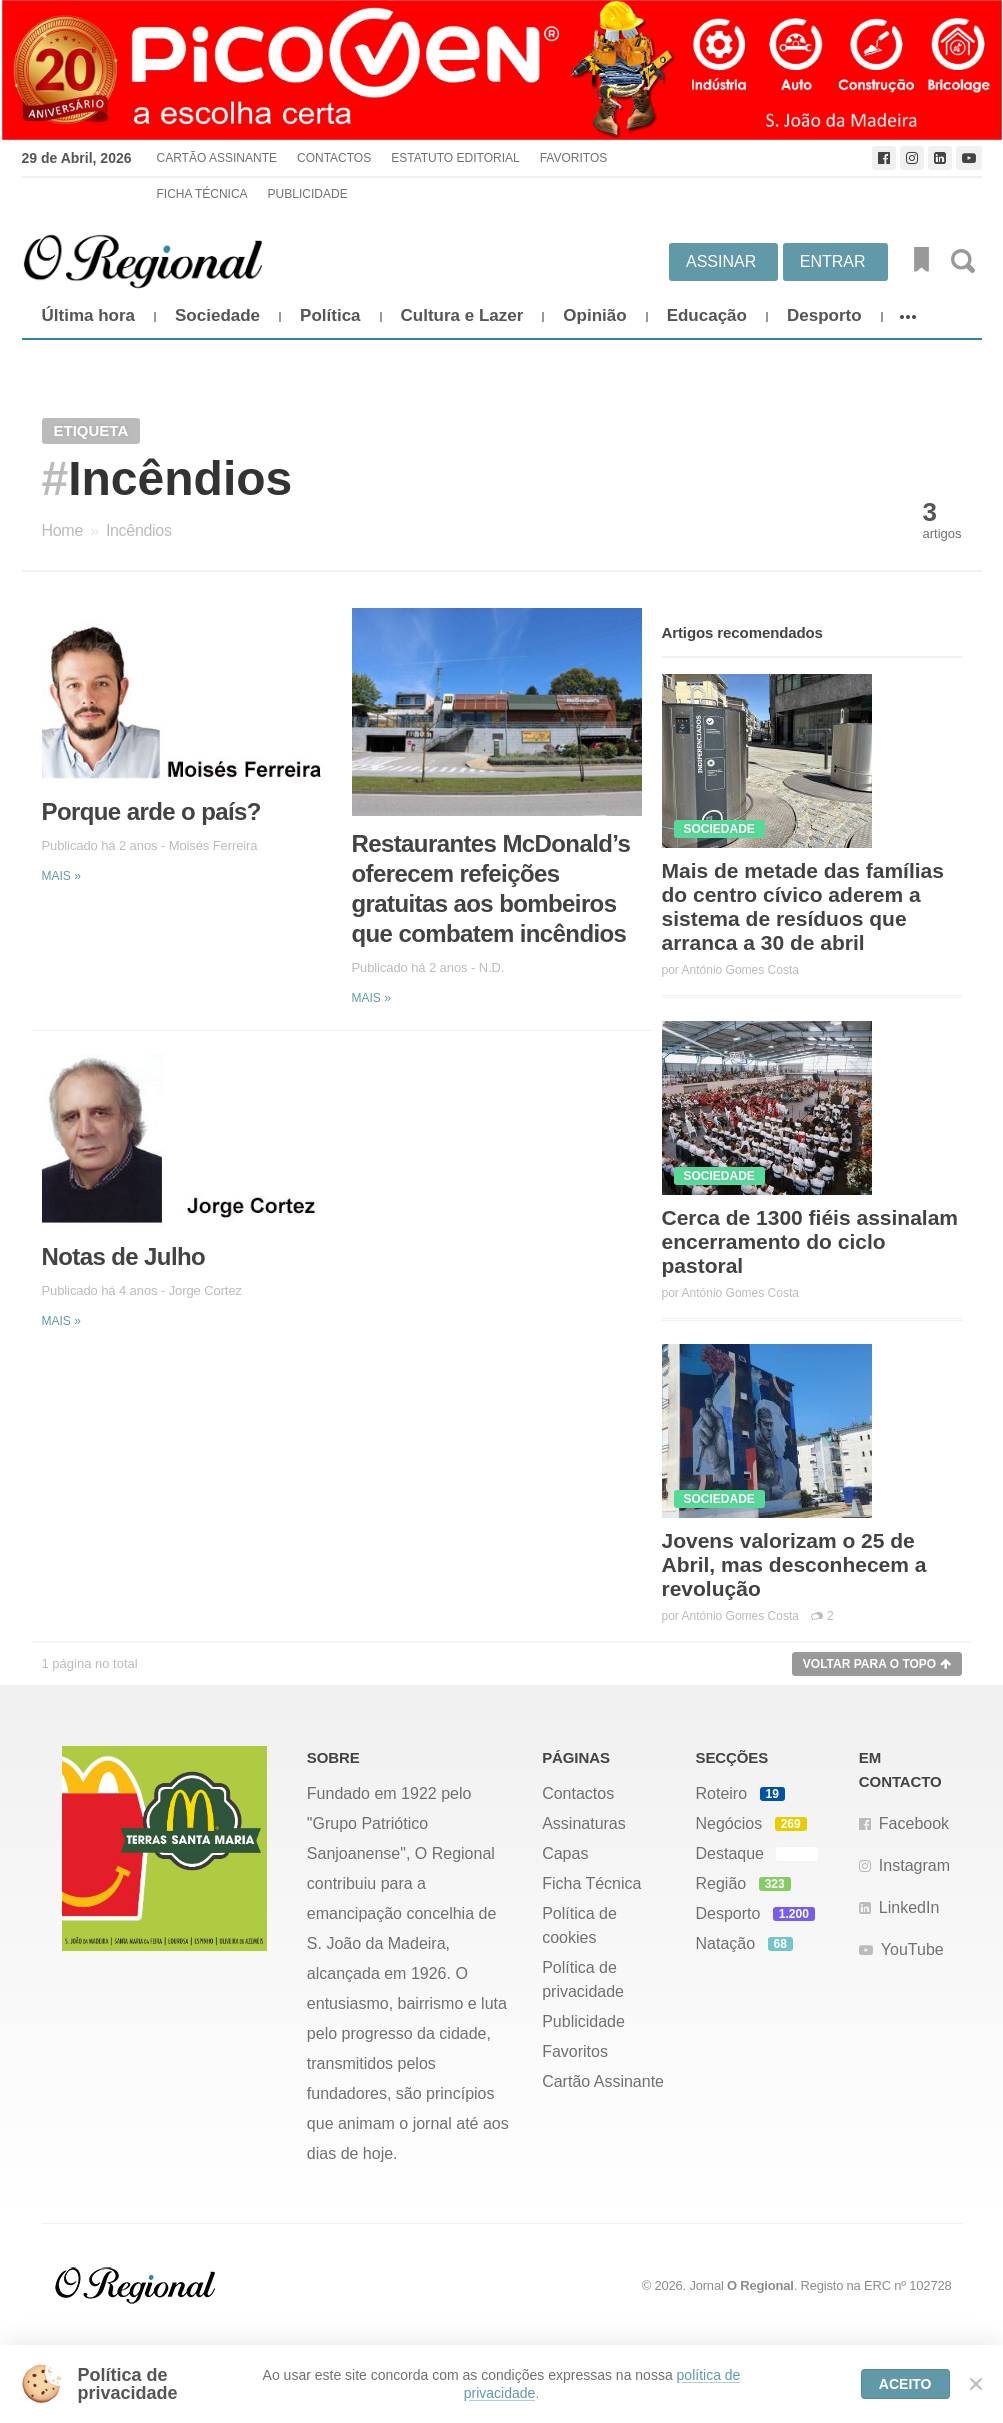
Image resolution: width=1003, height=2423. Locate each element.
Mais (61, 876)
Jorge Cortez (205, 1290)
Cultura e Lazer (462, 315)
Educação (707, 315)
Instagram (914, 1865)
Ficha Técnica (201, 194)
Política (330, 315)
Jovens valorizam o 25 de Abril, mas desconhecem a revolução (794, 1564)
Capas (565, 1853)
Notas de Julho (124, 1256)
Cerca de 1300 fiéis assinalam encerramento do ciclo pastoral (810, 1241)
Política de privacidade (583, 1979)
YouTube (912, 1949)
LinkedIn (909, 1907)
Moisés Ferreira (213, 845)
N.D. (492, 967)
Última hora (89, 315)
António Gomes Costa (740, 970)
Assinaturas (584, 1823)
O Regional (760, 2285)
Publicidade (308, 194)
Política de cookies (579, 1925)
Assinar (721, 261)
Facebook (914, 1823)
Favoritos (574, 158)
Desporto (824, 315)
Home (62, 530)
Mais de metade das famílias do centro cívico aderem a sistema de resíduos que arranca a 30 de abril (803, 906)
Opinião (594, 315)
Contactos (334, 158)
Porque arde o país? (151, 811)
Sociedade (217, 315)
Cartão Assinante (216, 158)
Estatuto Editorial (455, 158)
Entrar (833, 261)
